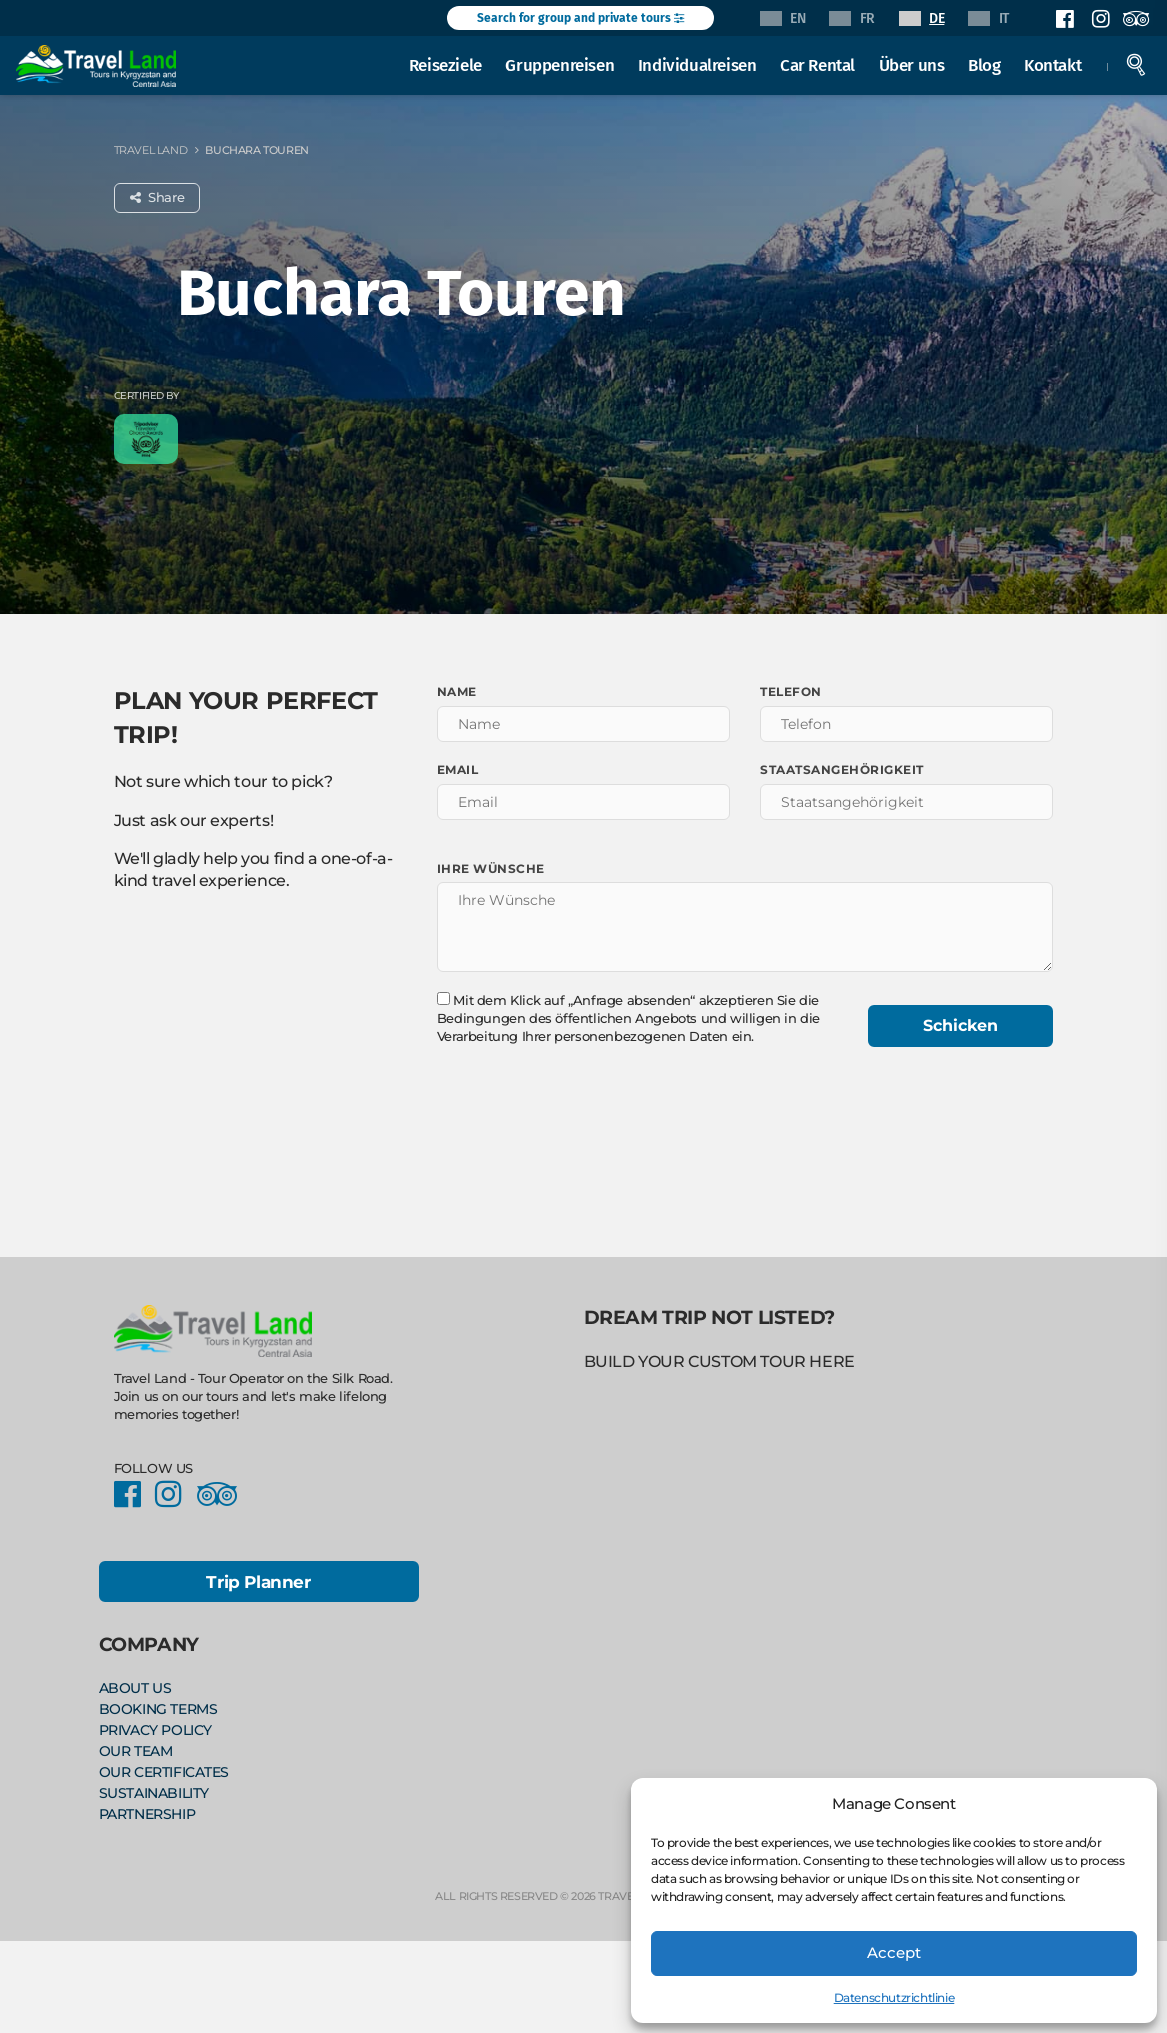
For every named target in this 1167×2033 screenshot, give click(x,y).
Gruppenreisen (560, 64)
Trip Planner (258, 1582)
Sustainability (153, 1789)
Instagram (1100, 19)
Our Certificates (164, 1769)
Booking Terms (158, 1708)
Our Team (136, 1749)
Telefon (791, 691)
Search (1137, 64)
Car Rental (818, 64)
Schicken (960, 1025)
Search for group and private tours (580, 18)
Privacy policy (155, 1729)
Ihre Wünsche (491, 868)
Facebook (1065, 19)
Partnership (147, 1809)
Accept (894, 1952)
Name (457, 691)
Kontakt (1053, 64)
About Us (135, 1688)
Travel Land (151, 150)
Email (458, 769)
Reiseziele (446, 64)
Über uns (912, 64)
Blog (985, 64)
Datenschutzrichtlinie (894, 1997)
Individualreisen (698, 64)
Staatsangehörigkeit (842, 769)
